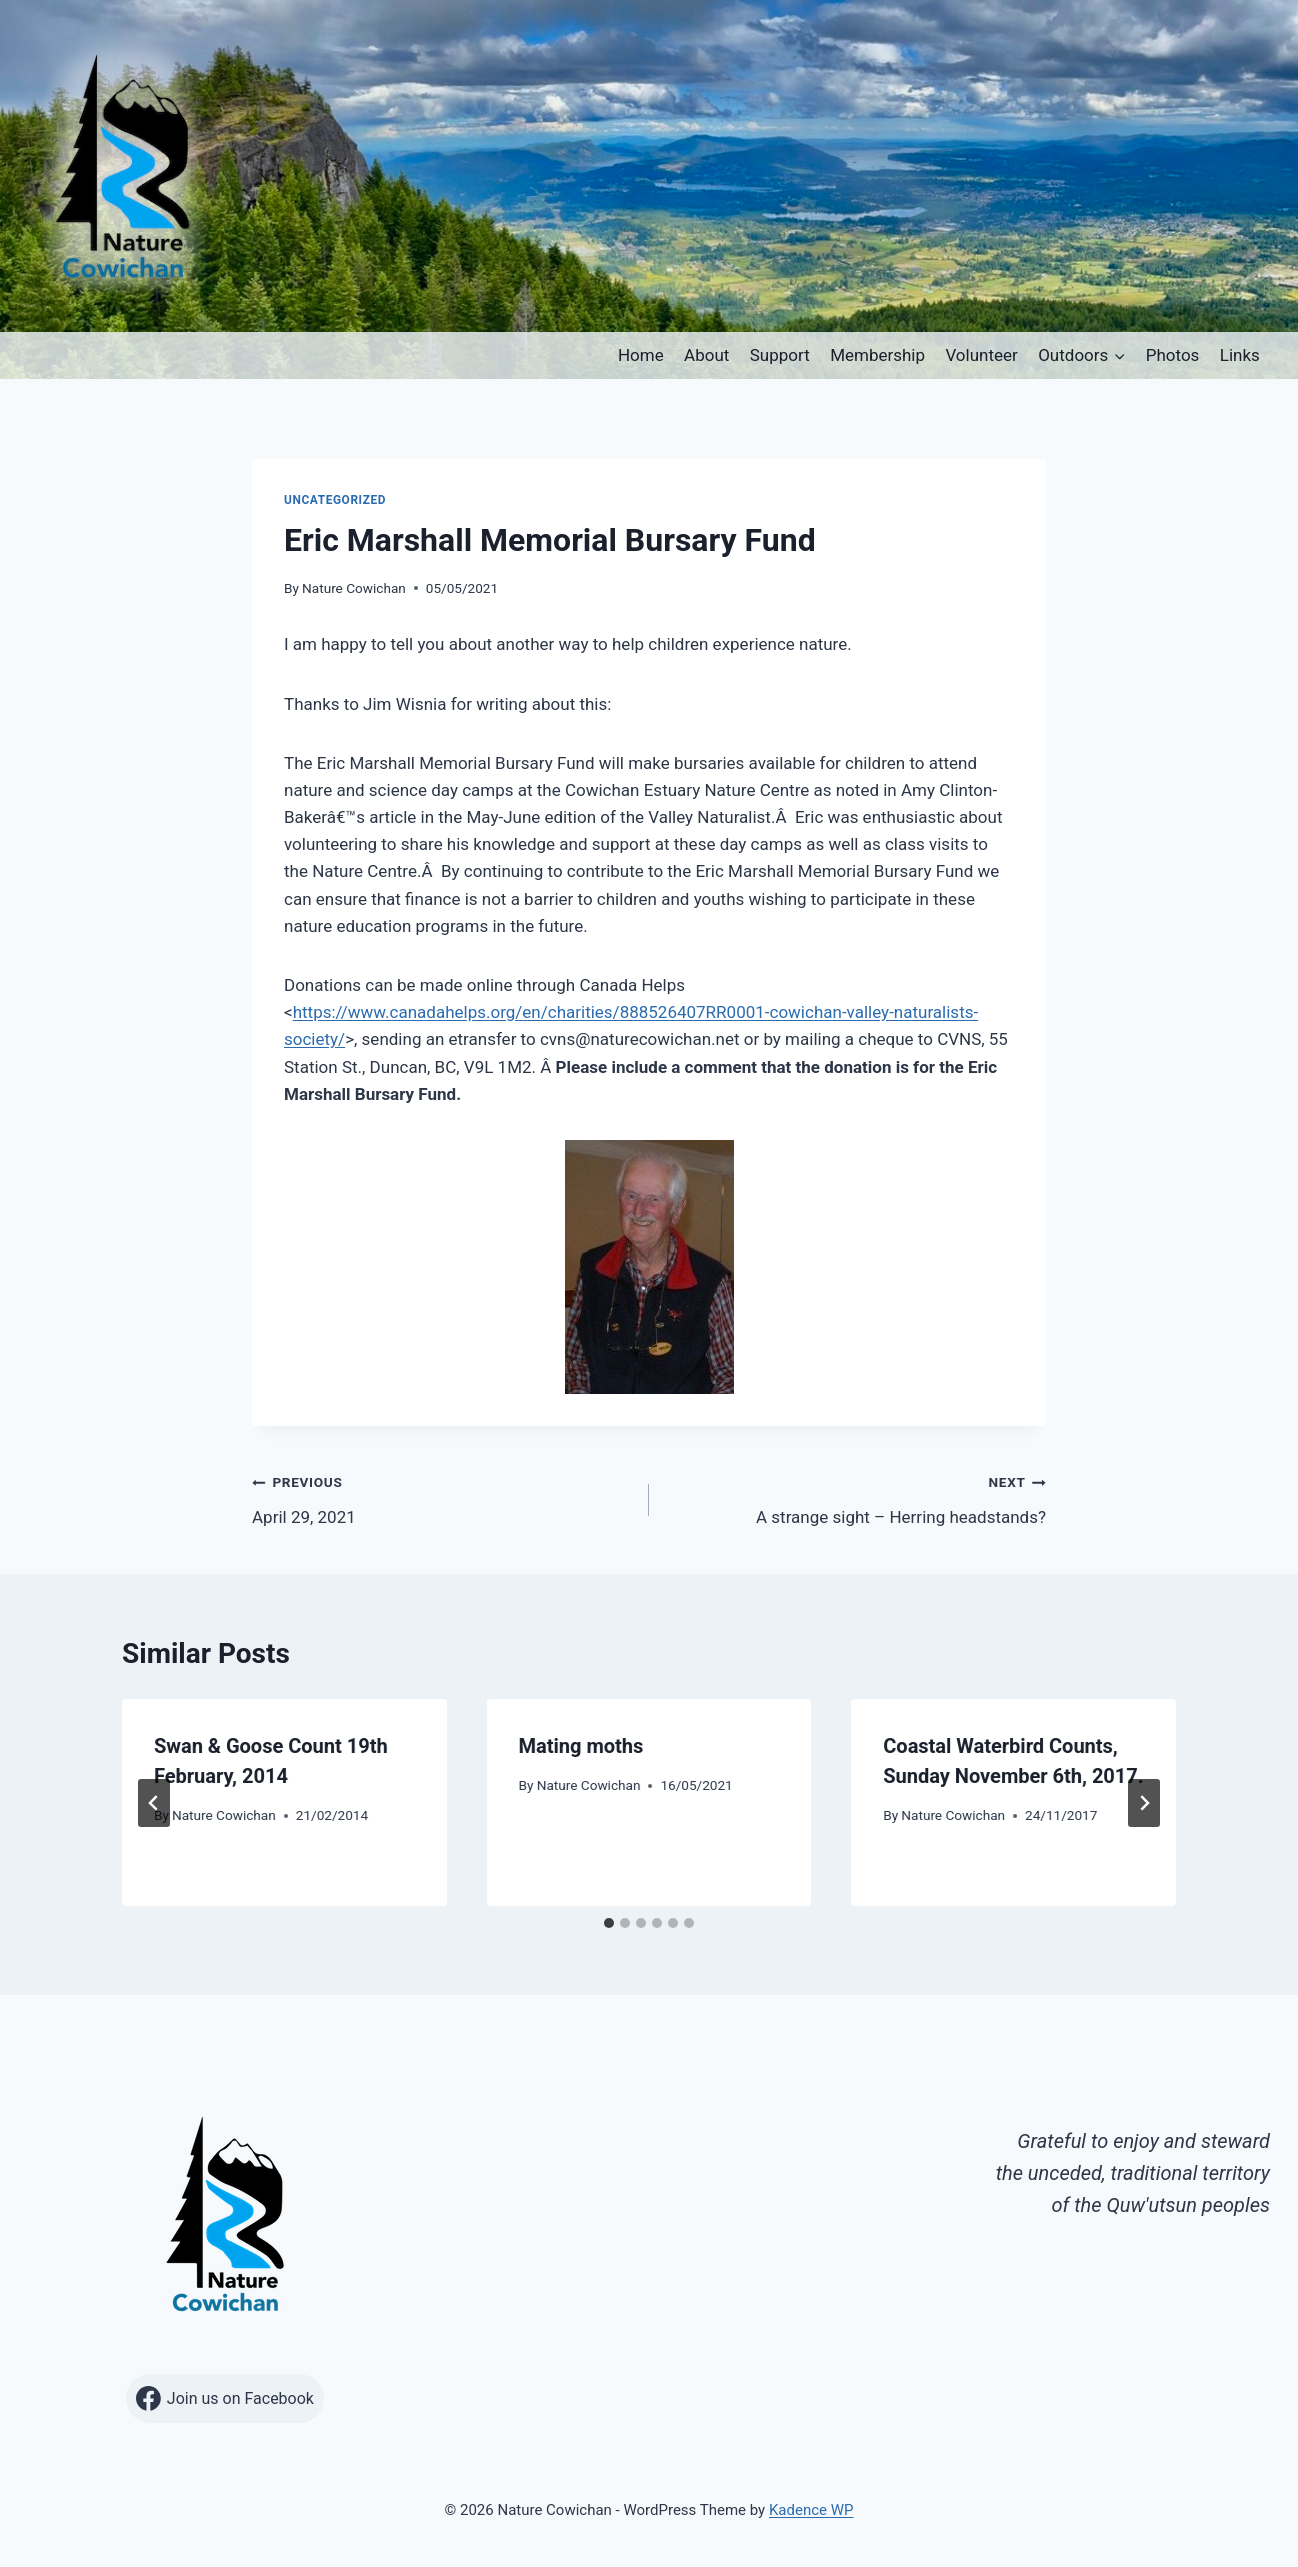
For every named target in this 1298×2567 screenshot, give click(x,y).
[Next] (1144, 1803)
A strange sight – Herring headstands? (856, 1497)
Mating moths (581, 1746)
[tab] (609, 1923)
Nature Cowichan (354, 588)
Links (1240, 355)
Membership (877, 355)
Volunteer (981, 355)
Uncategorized (335, 500)
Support (780, 355)
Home (641, 355)
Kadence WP (811, 2510)
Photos (1173, 355)
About (706, 355)
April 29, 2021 (442, 1497)
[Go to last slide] (154, 1803)
